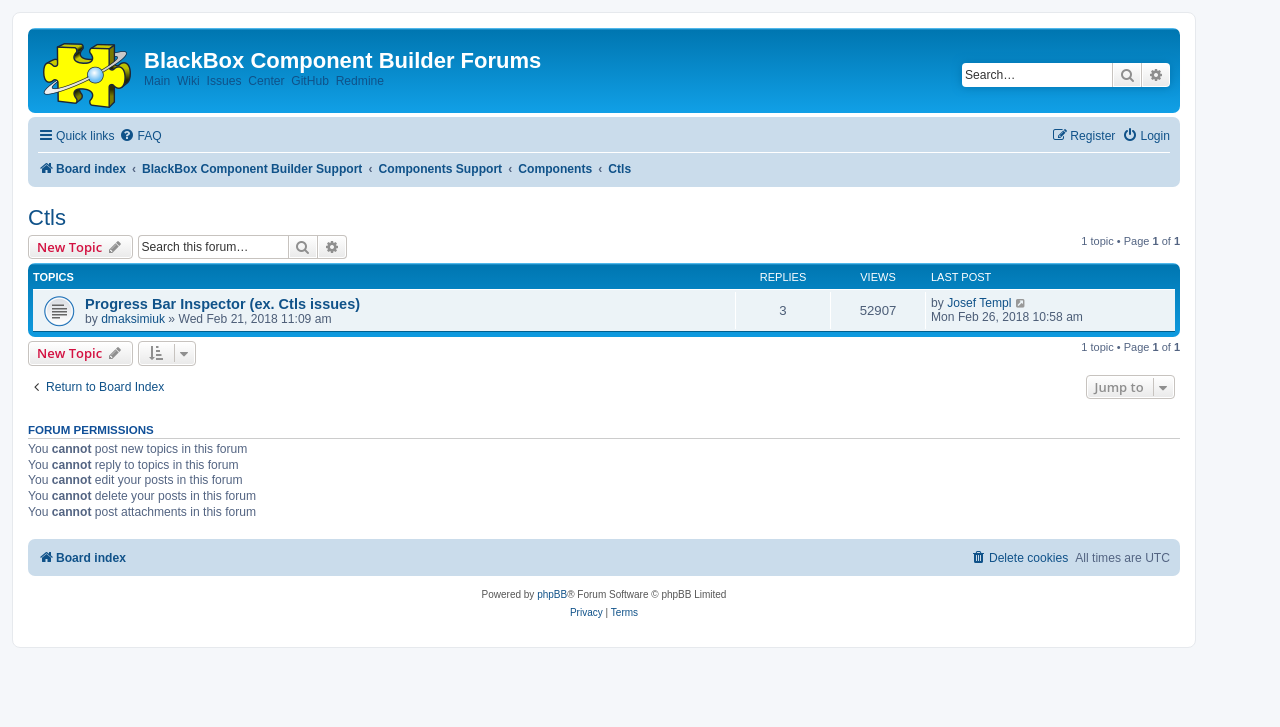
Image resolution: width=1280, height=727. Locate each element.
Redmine (360, 81)
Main (157, 81)
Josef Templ (979, 303)
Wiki (188, 81)
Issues (224, 81)
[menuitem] (140, 136)
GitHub (310, 81)
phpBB (552, 594)
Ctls (47, 217)
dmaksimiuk (133, 319)
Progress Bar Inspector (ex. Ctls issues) (222, 304)
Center (266, 81)
